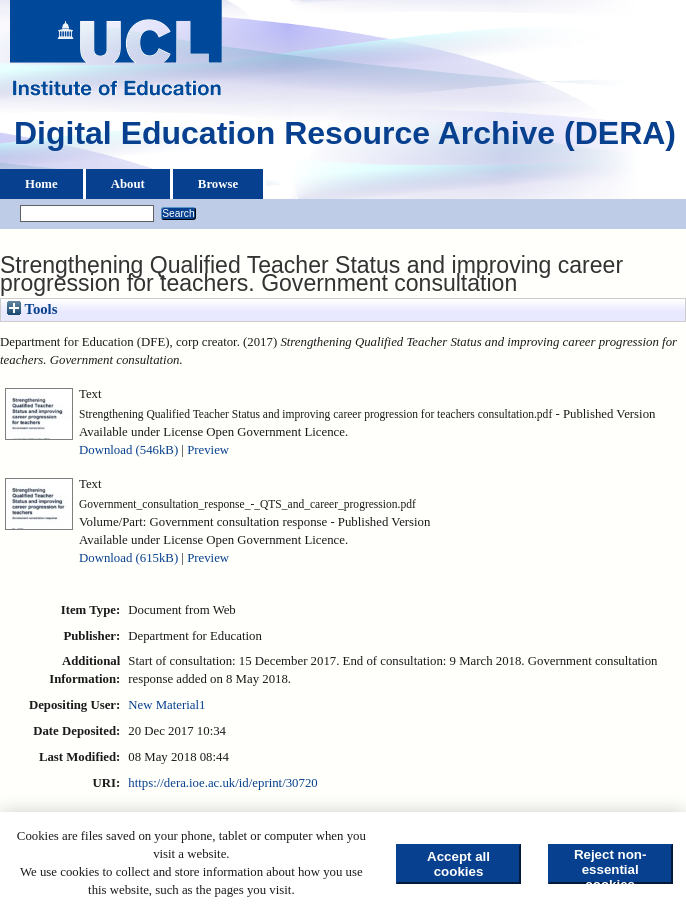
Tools (32, 309)
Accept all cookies (458, 864)
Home (41, 184)
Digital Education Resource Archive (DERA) (345, 138)
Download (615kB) (128, 558)
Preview (208, 450)
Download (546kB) (128, 450)
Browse (218, 184)
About (128, 184)
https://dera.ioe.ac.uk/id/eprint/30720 (222, 783)
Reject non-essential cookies (610, 865)
